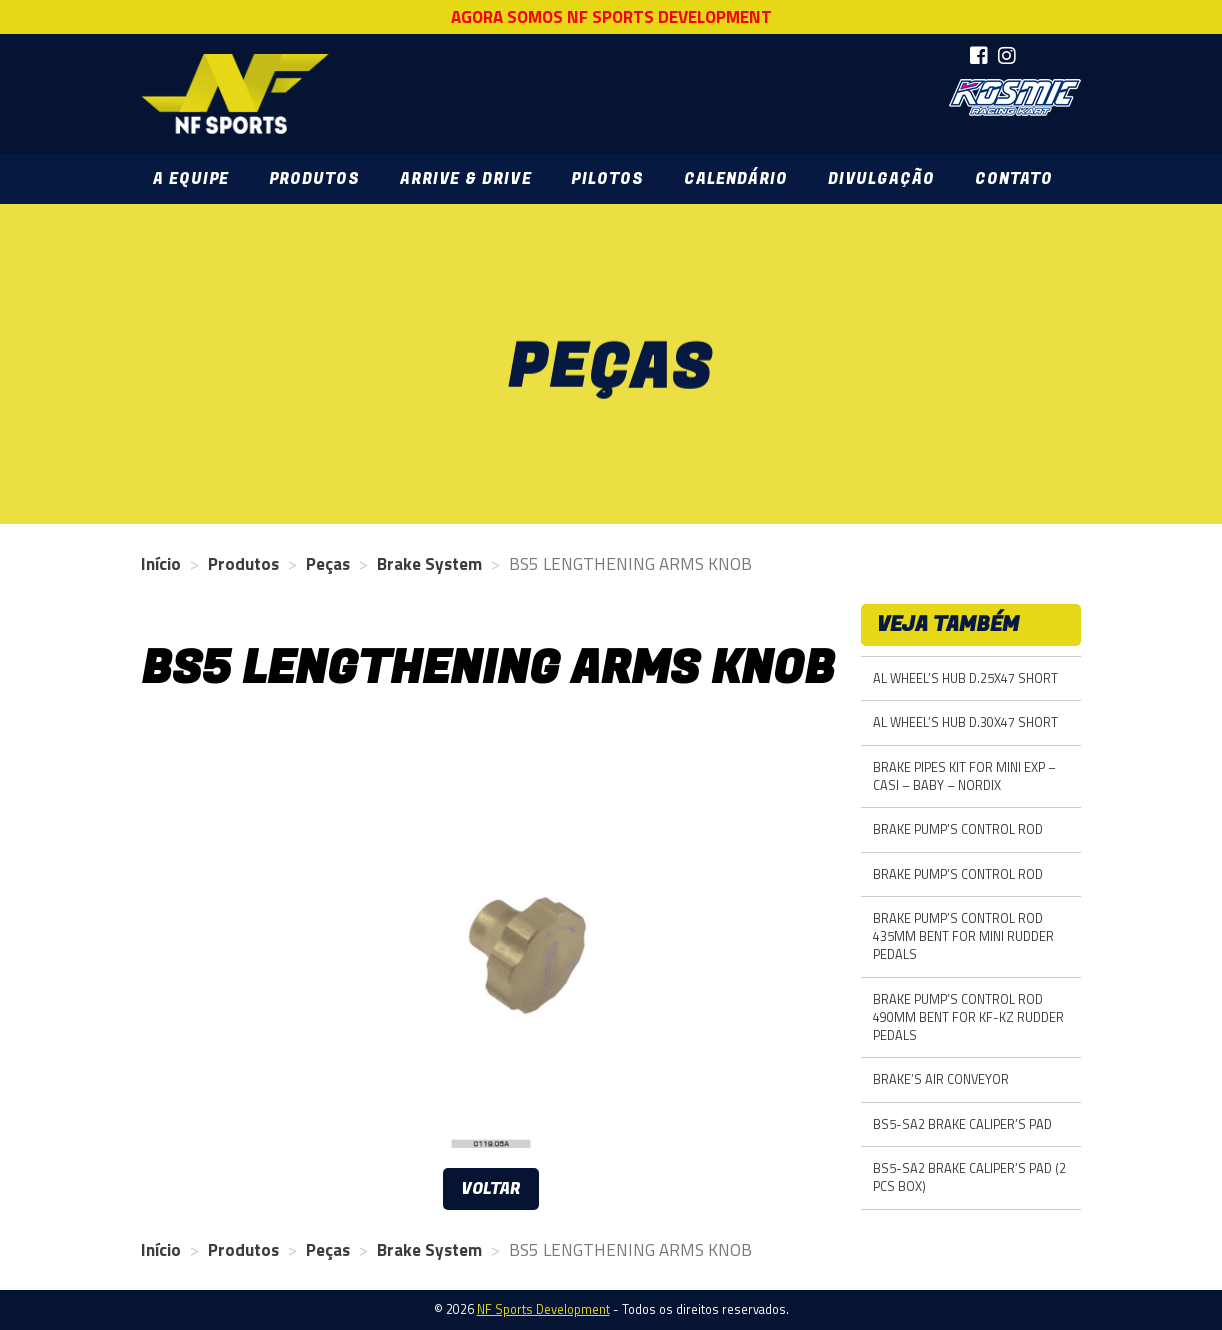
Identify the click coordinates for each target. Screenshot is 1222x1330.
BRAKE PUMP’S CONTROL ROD (958, 829)
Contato (1014, 179)
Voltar (491, 1189)
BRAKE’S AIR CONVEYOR (941, 1079)
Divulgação (881, 179)
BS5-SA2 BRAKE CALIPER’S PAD (962, 1124)
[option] (491, 941)
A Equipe (191, 179)
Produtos (314, 179)
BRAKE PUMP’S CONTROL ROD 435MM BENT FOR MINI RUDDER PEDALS (963, 936)
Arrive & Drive (465, 179)
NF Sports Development (235, 94)
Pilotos (607, 179)
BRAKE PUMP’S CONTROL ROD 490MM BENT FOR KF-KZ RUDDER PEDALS (968, 1017)
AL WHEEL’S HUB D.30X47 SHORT (965, 722)
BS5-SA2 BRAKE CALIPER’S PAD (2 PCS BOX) (969, 1177)
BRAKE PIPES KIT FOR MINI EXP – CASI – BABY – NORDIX (964, 776)
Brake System (429, 564)
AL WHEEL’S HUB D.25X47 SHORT (965, 678)
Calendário (736, 179)
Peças (328, 564)
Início (161, 564)
